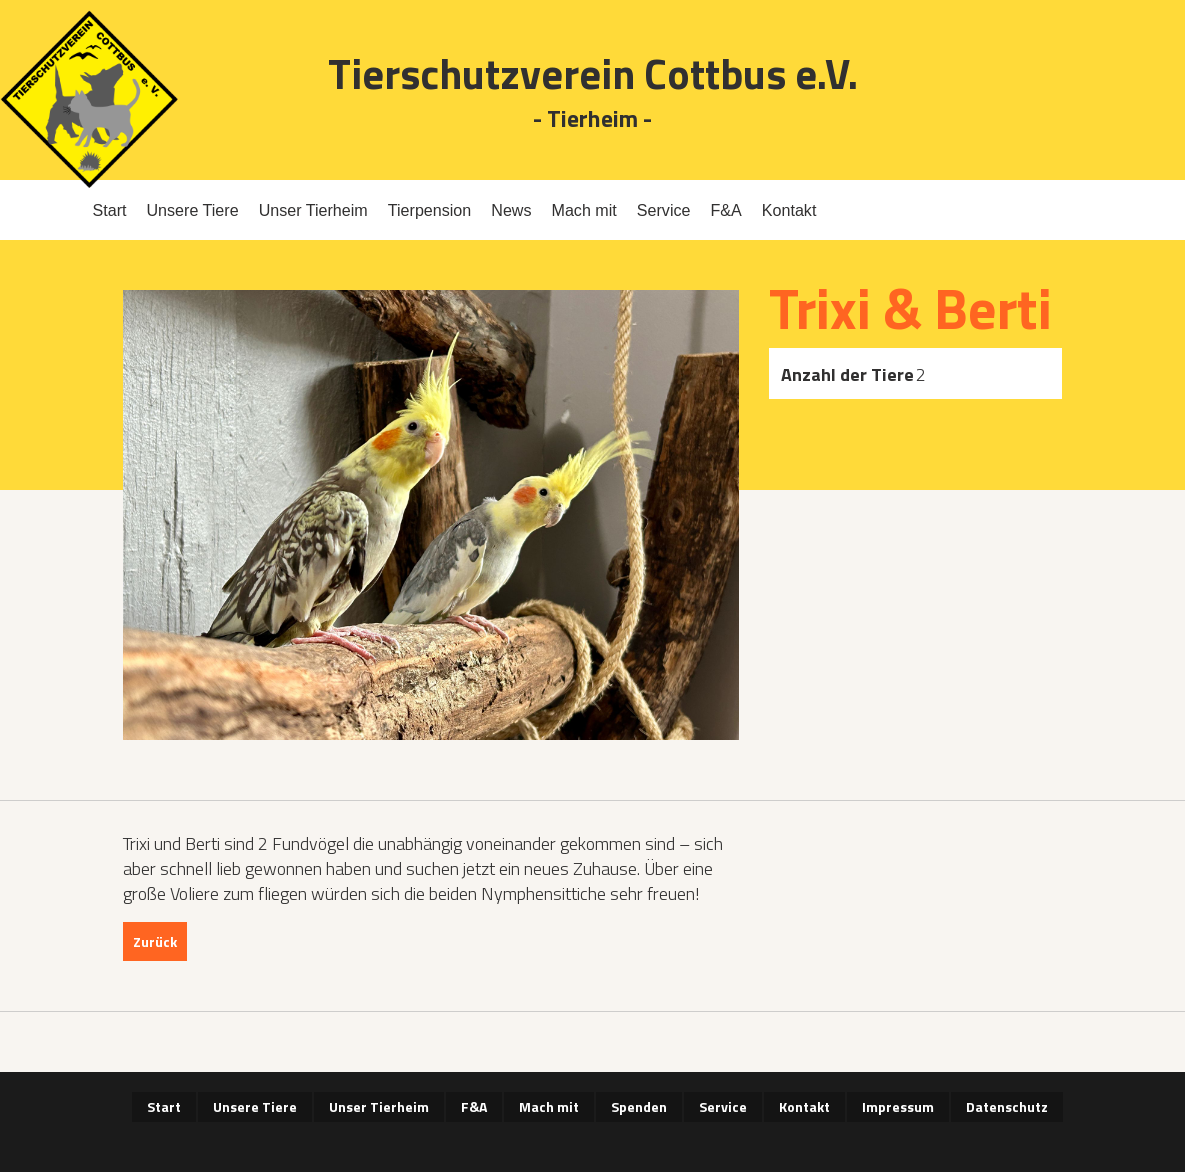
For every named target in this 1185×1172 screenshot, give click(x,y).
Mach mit (584, 210)
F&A (725, 210)
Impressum (898, 1106)
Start (110, 210)
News (511, 210)
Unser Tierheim (313, 210)
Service (664, 210)
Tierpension (430, 210)
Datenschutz (1007, 1106)
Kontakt (789, 210)
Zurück (155, 941)
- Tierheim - (592, 119)
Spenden (639, 1106)
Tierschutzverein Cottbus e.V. (593, 73)
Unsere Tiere (193, 210)
